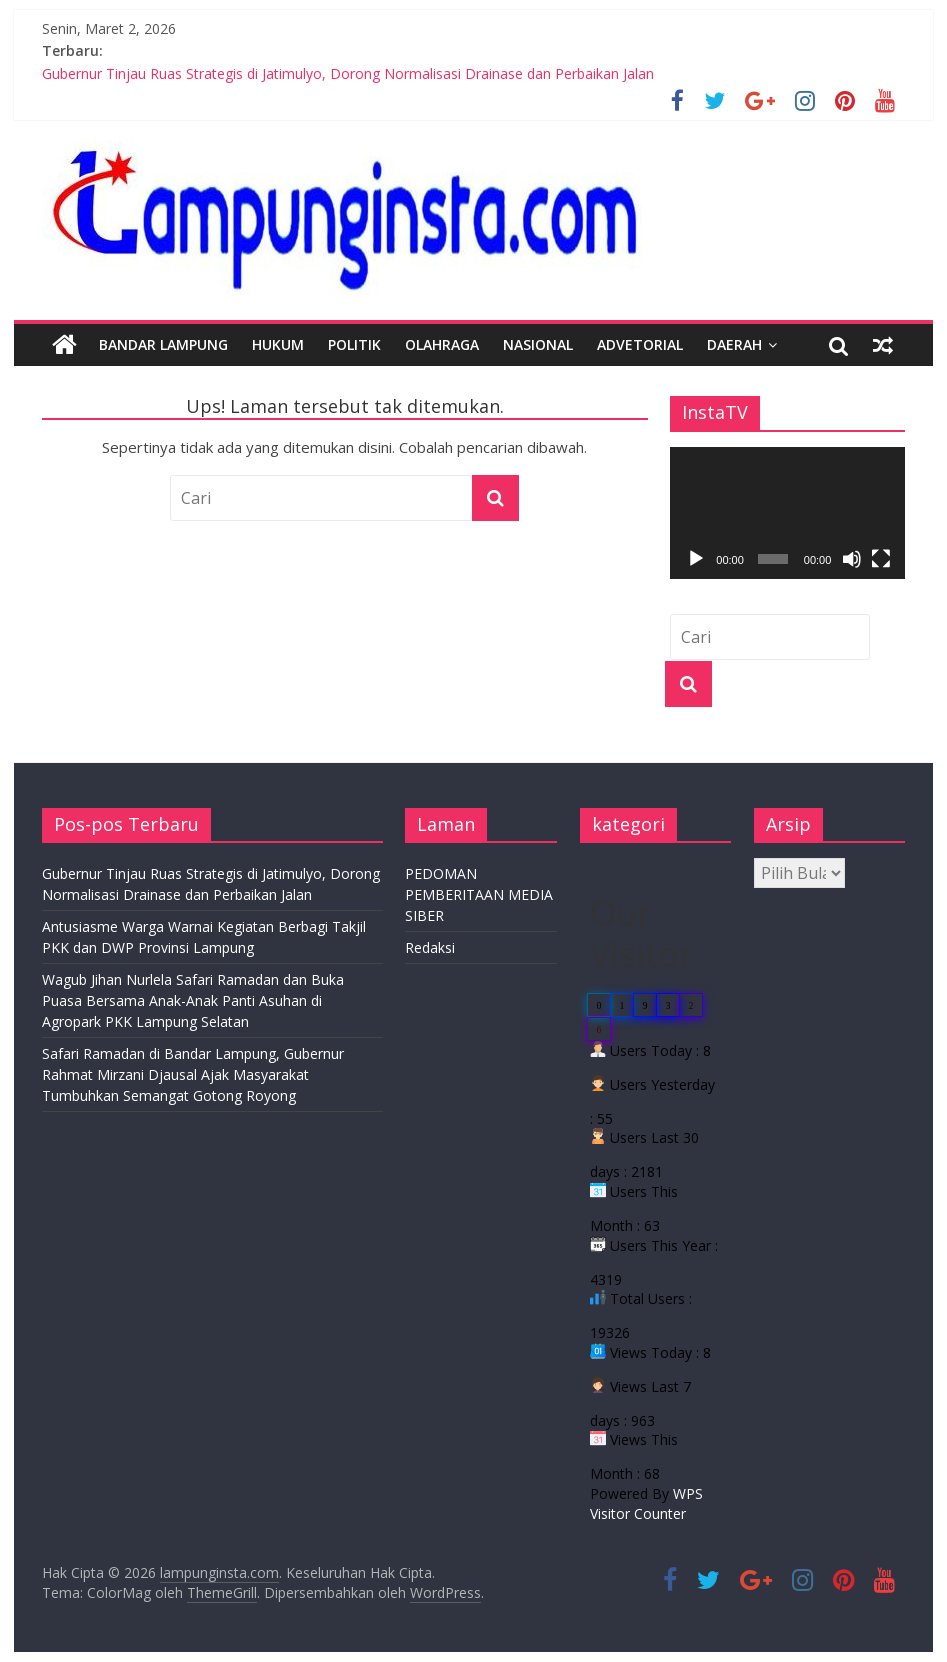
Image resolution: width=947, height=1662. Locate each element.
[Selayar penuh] (881, 559)
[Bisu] (852, 559)
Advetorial (640, 344)
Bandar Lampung (163, 344)
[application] (787, 513)
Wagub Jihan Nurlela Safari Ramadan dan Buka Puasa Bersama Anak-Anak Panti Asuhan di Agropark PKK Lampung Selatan (193, 1000)
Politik (354, 344)
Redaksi (430, 947)
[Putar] (696, 559)
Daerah (734, 344)
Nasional (538, 344)
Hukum (278, 344)
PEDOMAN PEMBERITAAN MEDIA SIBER (479, 894)
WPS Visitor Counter (646, 1503)
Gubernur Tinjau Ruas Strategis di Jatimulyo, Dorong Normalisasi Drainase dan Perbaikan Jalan (348, 73)
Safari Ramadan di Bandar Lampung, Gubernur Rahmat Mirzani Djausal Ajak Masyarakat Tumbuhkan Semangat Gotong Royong (193, 1074)
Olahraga (442, 344)
